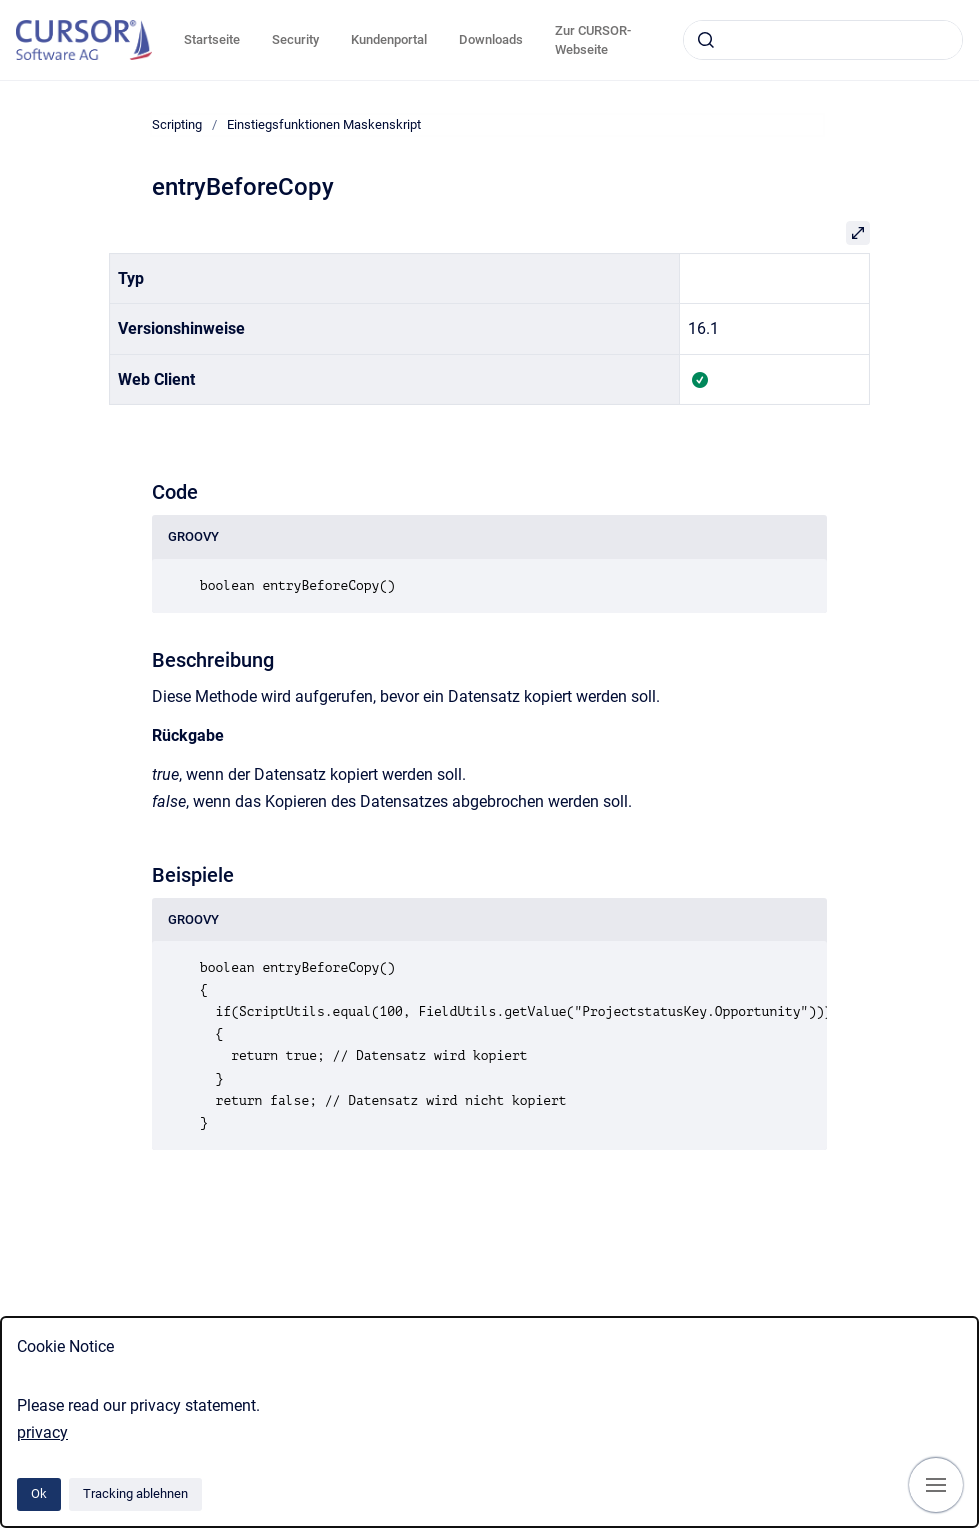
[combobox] (823, 40)
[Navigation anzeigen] (936, 1485)
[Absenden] (706, 40)
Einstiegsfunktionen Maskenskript (324, 124)
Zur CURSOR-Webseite (593, 40)
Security (295, 39)
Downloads (491, 39)
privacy (42, 1432)
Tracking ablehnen (135, 1493)
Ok (39, 1493)
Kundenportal (389, 39)
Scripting (177, 124)
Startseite (212, 39)
